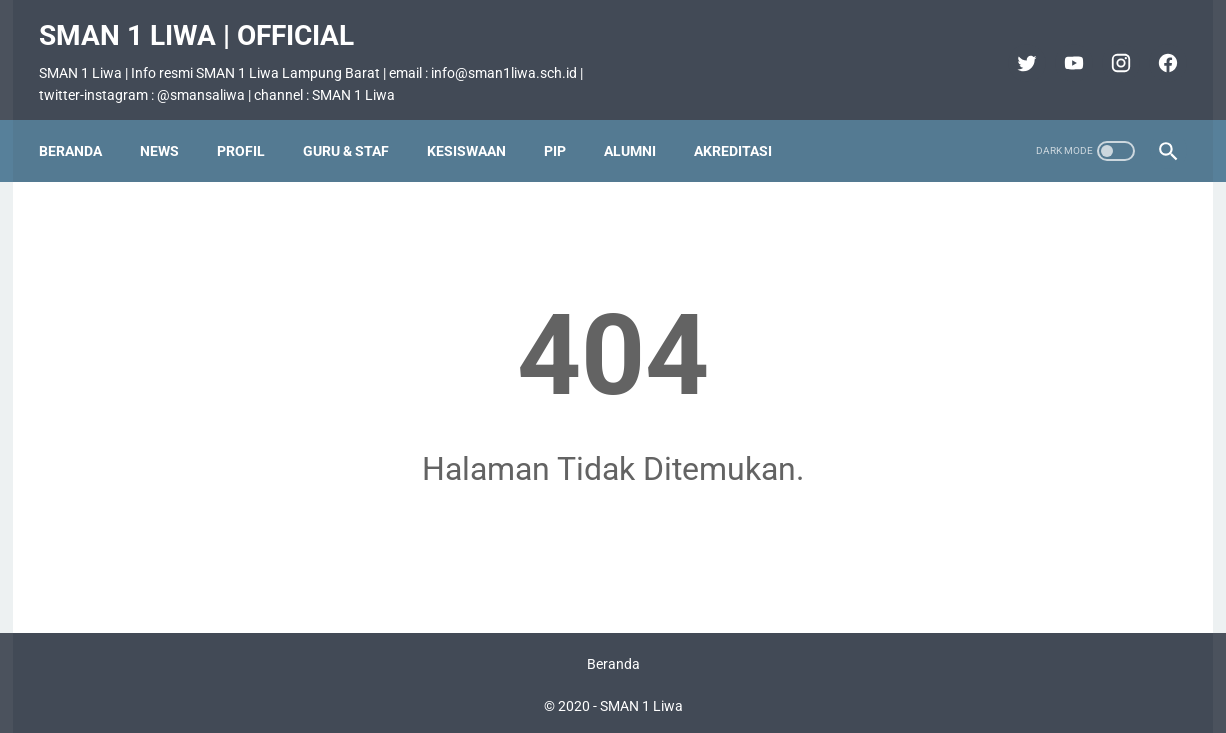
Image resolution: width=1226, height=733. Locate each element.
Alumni (640, 127)
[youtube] (1061, 48)
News (169, 127)
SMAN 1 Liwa (641, 702)
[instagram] (1108, 48)
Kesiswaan (476, 127)
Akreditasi (743, 127)
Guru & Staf (356, 127)
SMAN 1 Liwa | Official (206, 20)
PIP (565, 127)
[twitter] (1014, 48)
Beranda (80, 127)
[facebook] (1155, 48)
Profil (251, 127)
